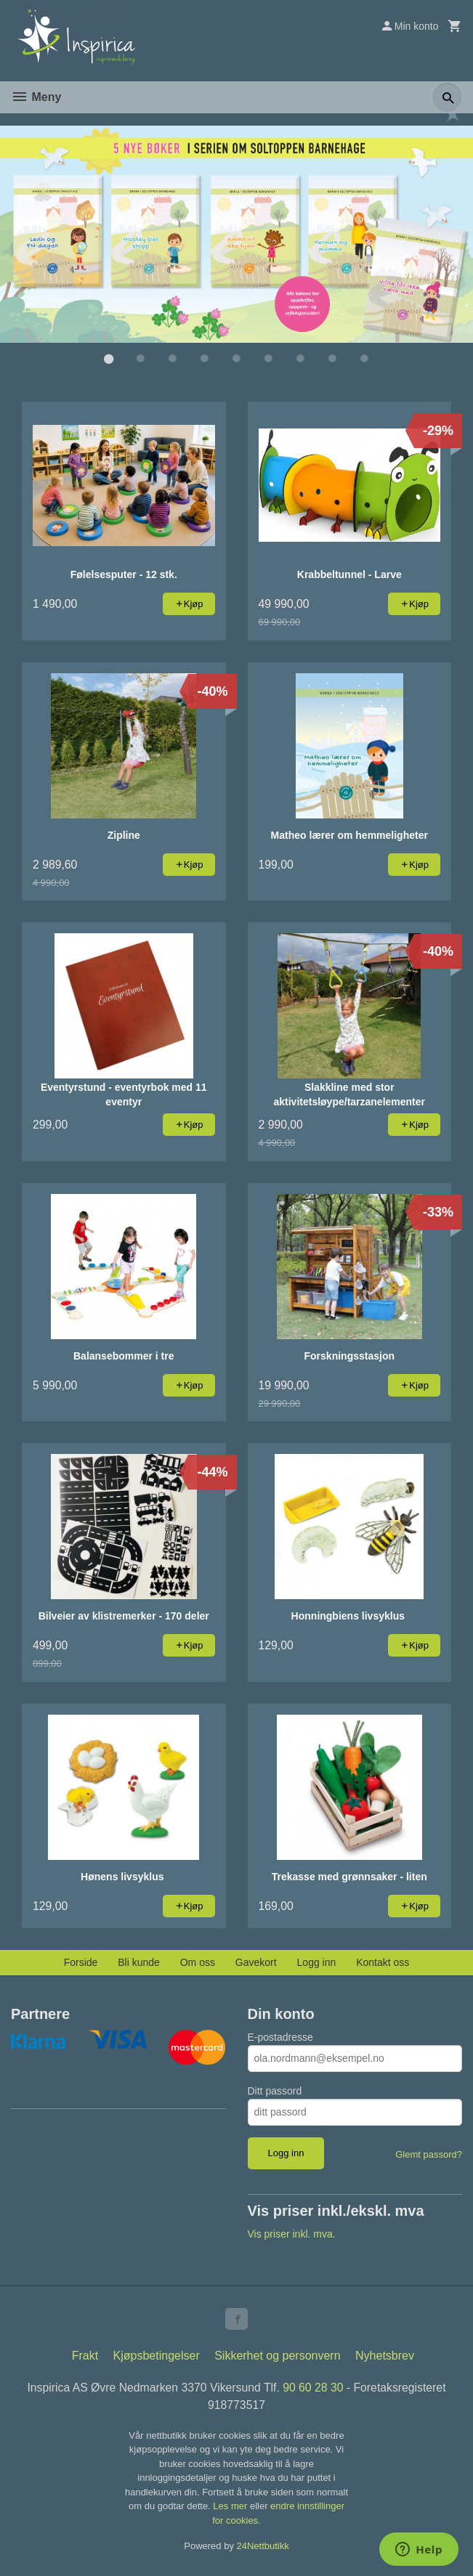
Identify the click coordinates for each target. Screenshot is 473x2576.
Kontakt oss (382, 1961)
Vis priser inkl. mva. (292, 2233)
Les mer (231, 2507)
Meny (36, 97)
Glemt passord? (428, 2153)
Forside (81, 1961)
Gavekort (256, 1961)
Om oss (197, 1961)
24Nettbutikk (263, 2547)
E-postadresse (280, 2036)
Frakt (85, 2356)
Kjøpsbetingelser (156, 2356)
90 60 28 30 (314, 2388)
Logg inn (316, 1961)
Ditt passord (275, 2090)
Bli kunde (139, 1961)
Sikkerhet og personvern (277, 2356)
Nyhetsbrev (384, 2356)
